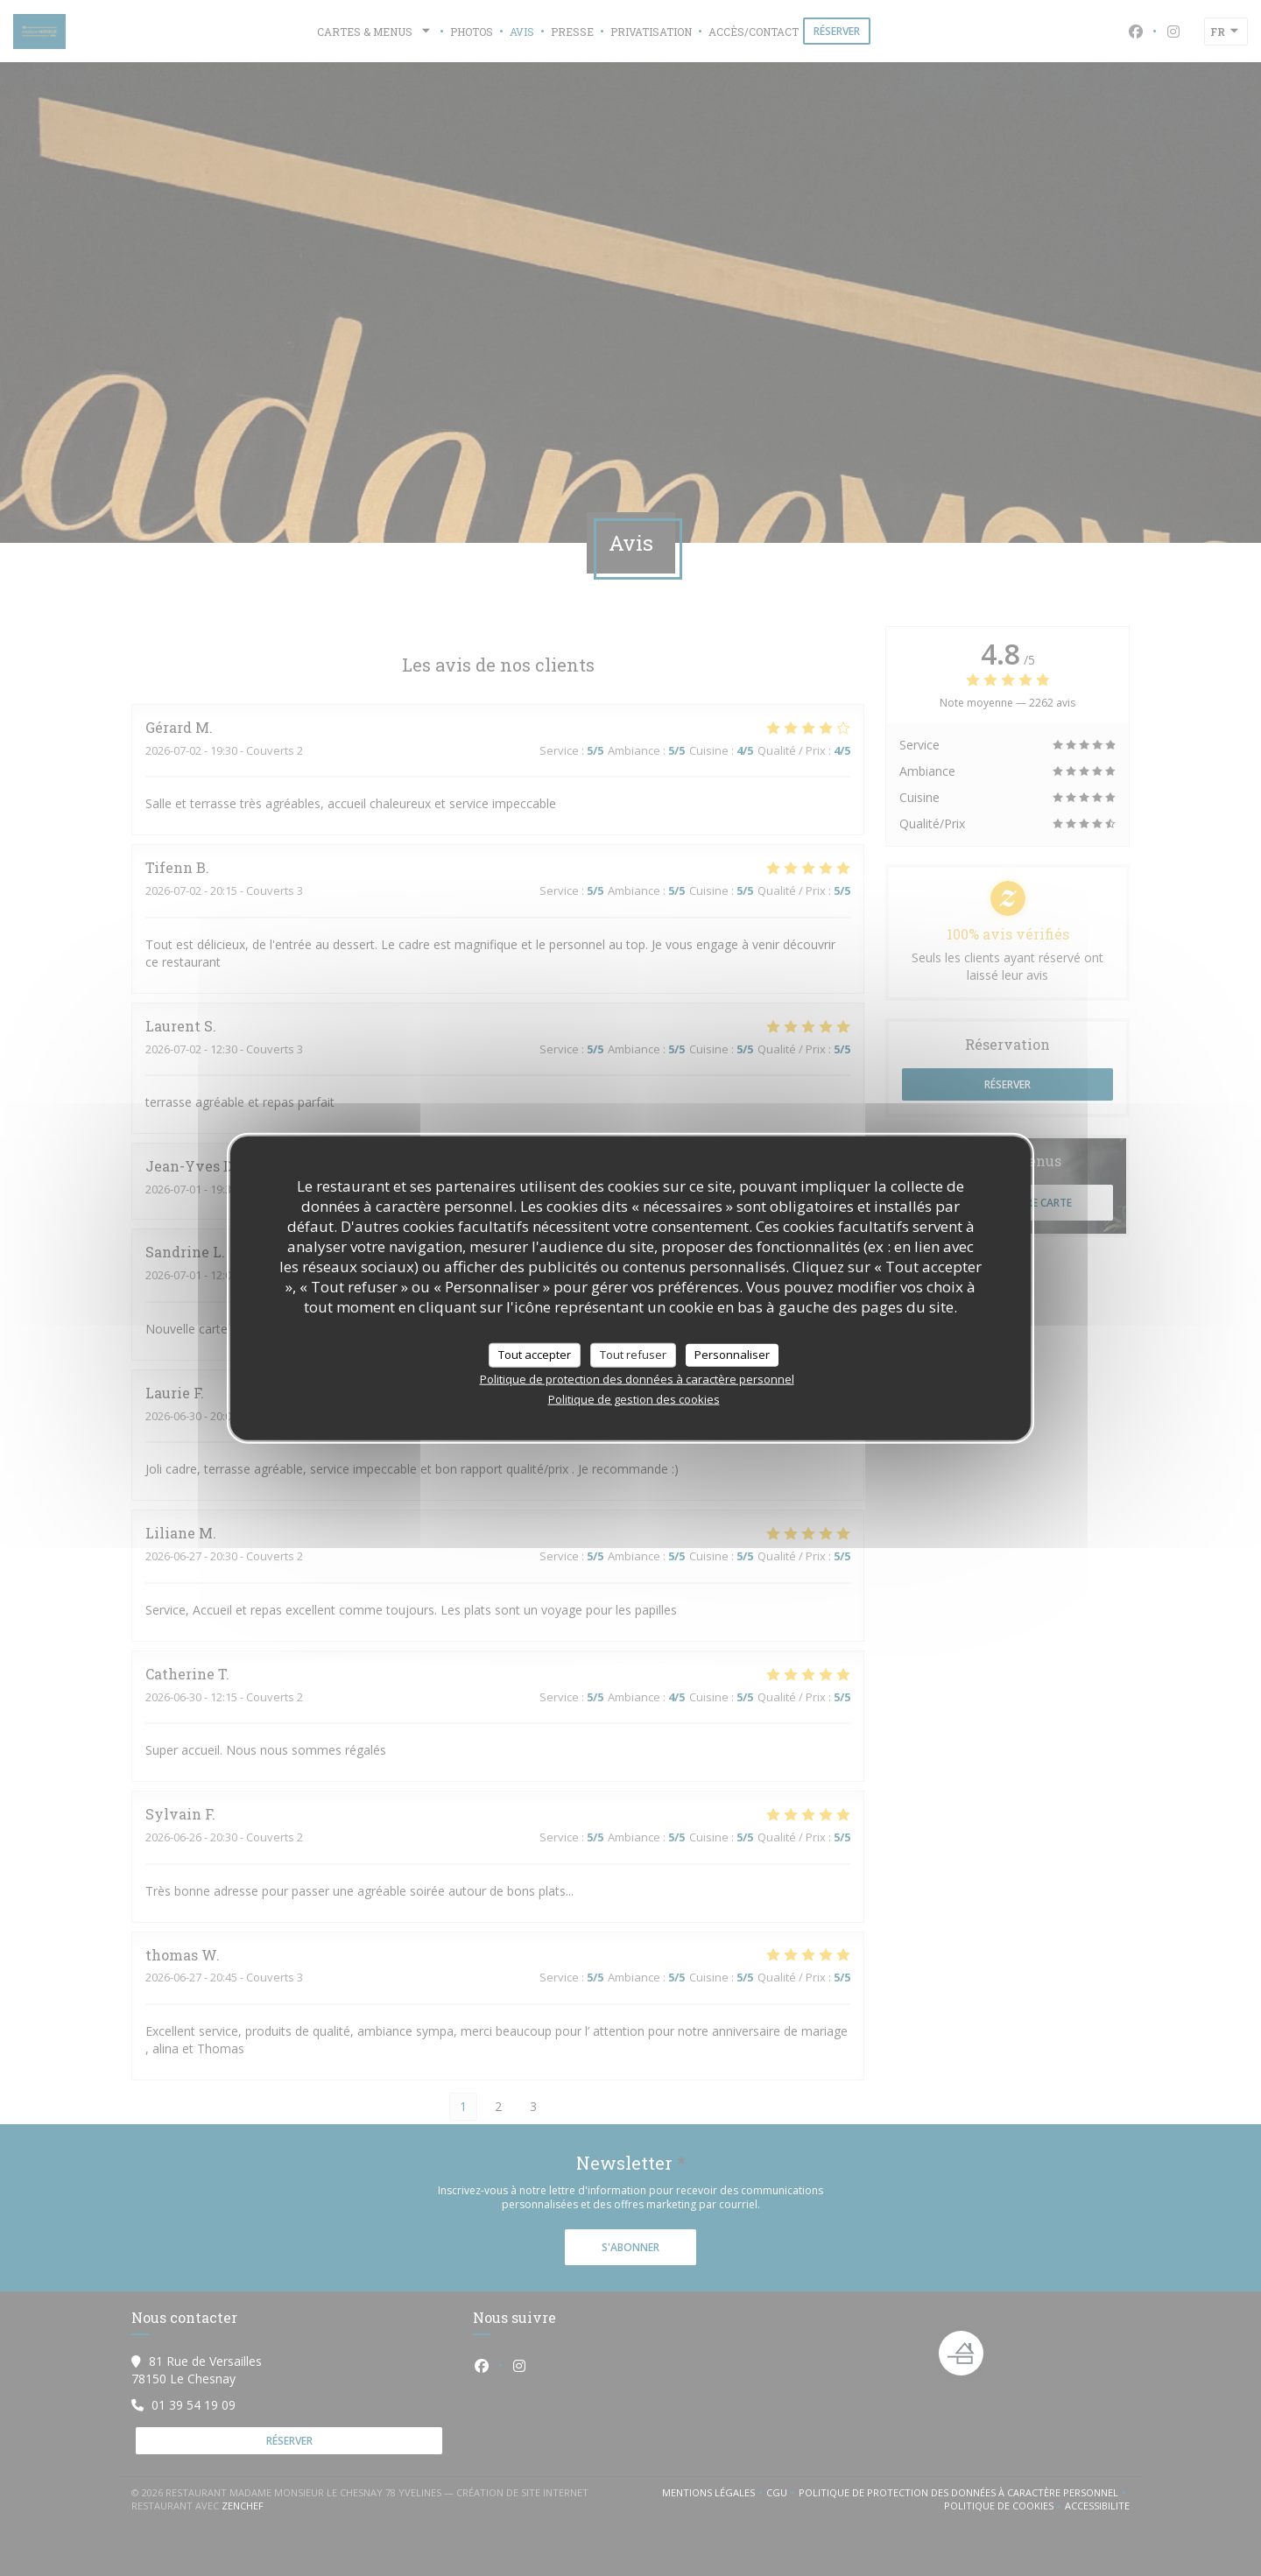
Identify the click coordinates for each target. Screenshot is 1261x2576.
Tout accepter (534, 1354)
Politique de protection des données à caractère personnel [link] (637, 1378)
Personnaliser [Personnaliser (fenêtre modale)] (732, 1354)
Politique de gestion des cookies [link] (634, 1398)
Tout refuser (633, 1354)
